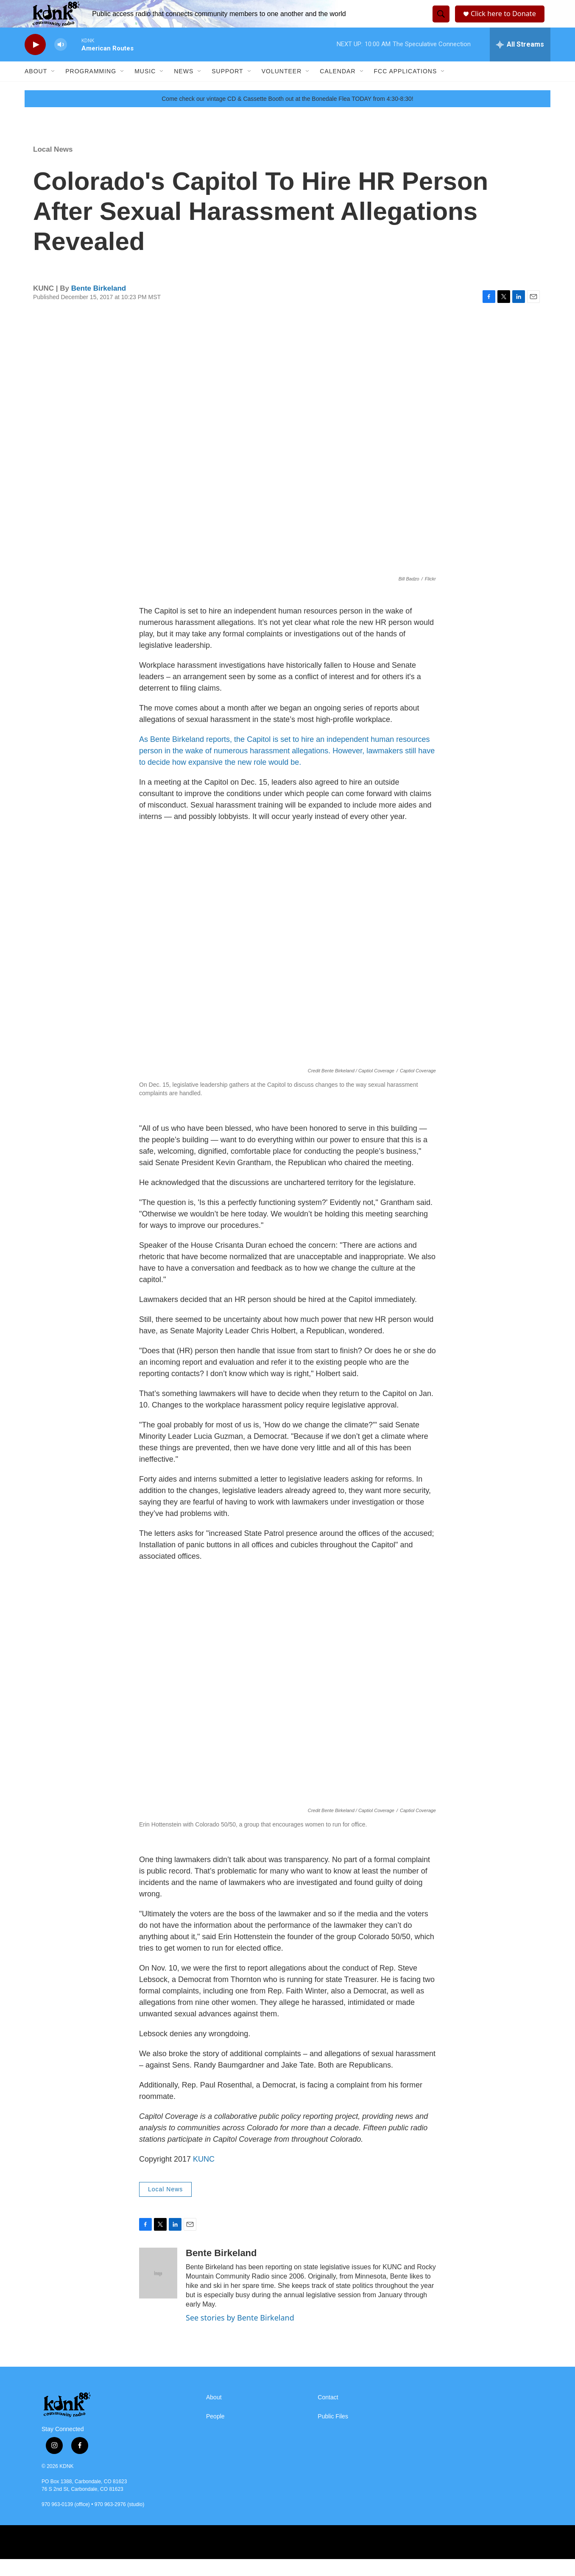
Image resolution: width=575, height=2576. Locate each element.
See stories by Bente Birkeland (240, 2334)
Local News (53, 166)
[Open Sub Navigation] (53, 88)
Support (227, 88)
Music (145, 88)
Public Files (333, 2433)
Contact (328, 2414)
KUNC (204, 2176)
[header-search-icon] (439, 22)
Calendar (337, 88)
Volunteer (282, 88)
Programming (90, 88)
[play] (35, 62)
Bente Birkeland (98, 305)
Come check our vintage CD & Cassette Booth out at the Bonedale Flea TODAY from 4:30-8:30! (287, 115)
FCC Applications (405, 88)
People (215, 2433)
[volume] (60, 61)
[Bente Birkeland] (158, 2290)
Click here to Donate (505, 22)
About (36, 88)
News (183, 88)
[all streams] (520, 61)
